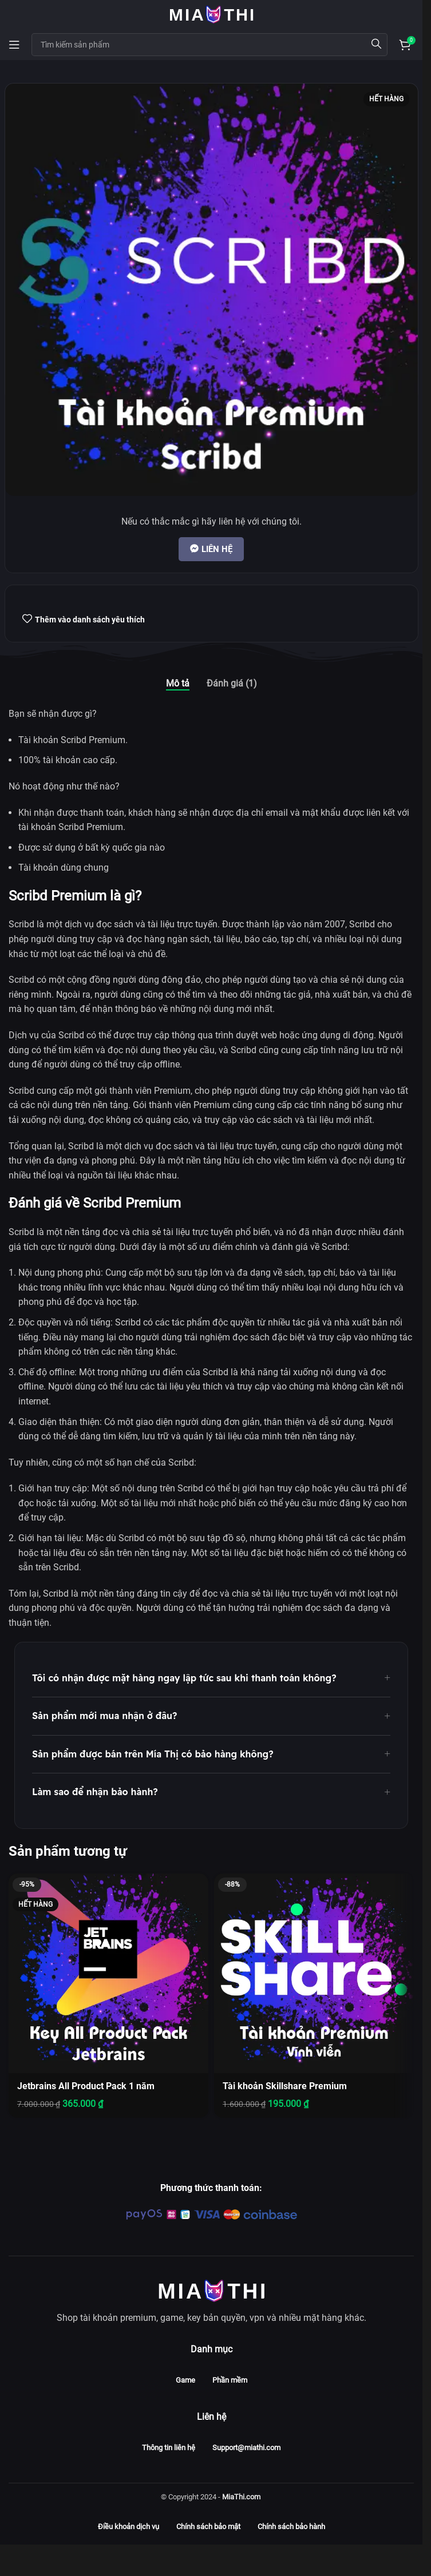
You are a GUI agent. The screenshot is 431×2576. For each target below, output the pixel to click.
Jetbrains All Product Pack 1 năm (86, 2086)
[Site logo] (211, 13)
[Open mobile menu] (14, 44)
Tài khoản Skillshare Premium (285, 2086)
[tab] (177, 683)
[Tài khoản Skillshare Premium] (314, 1973)
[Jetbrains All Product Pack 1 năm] (108, 1973)
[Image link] (211, 2289)
